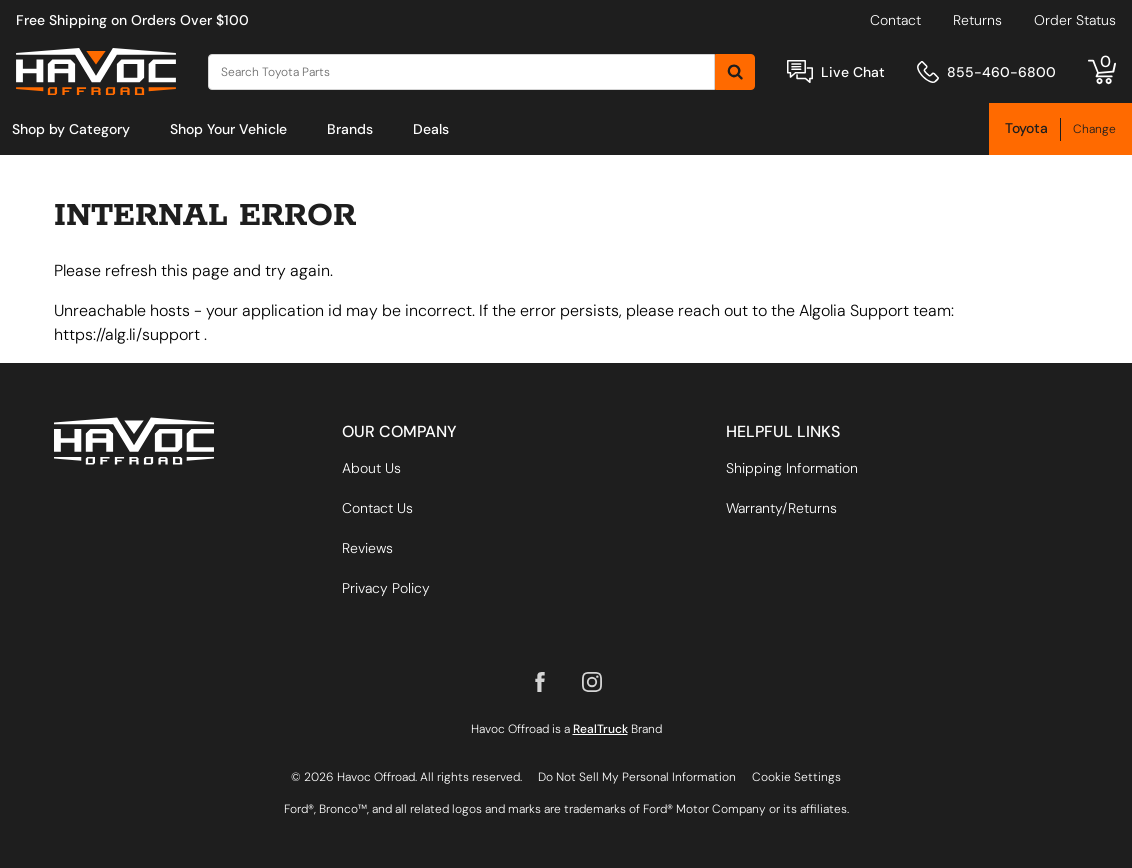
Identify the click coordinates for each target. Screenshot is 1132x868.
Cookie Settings (796, 777)
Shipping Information (792, 468)
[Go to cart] (1102, 72)
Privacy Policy (386, 588)
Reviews (367, 548)
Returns (977, 20)
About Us (371, 468)
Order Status (1075, 20)
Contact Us (377, 508)
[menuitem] (71, 129)
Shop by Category (71, 129)
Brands (350, 129)
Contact (895, 20)
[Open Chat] (800, 71)
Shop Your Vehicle (228, 129)
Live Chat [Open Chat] (853, 72)
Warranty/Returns (781, 508)
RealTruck (600, 729)
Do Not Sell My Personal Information (637, 777)
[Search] (461, 72)
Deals (431, 129)
